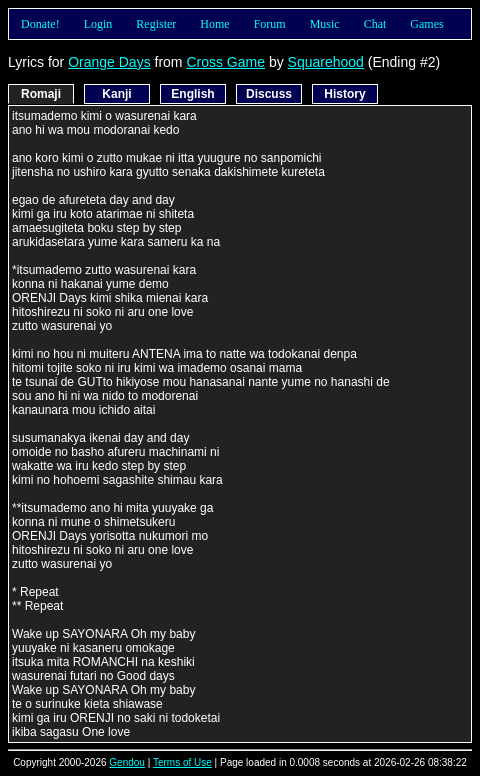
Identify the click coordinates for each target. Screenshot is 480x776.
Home (214, 24)
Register (156, 24)
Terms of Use (182, 762)
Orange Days (109, 62)
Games (426, 24)
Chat (375, 24)
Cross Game (225, 62)
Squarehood (326, 62)
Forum (270, 24)
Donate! (40, 24)
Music (325, 24)
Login (98, 24)
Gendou (127, 762)
